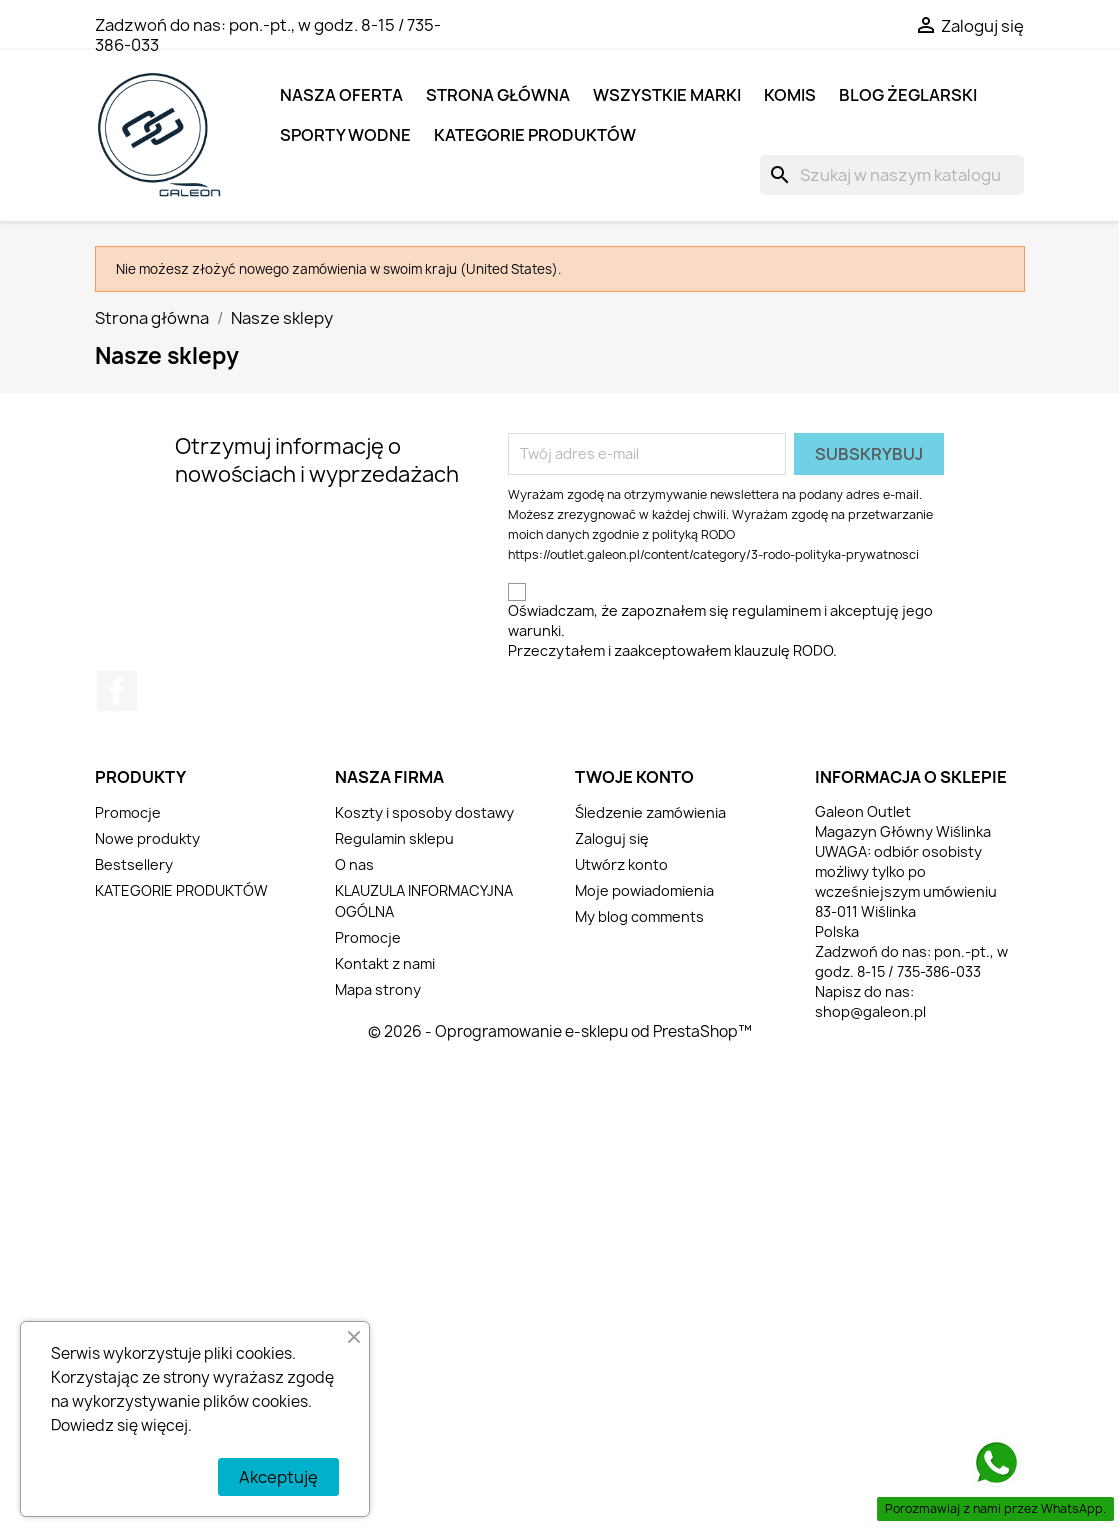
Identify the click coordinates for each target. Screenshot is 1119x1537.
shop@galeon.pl (870, 1011)
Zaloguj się (612, 838)
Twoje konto (634, 777)
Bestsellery (134, 864)
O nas (354, 864)
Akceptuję (278, 1477)
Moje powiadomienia (644, 890)
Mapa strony (378, 989)
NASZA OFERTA (341, 95)
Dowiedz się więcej (119, 1425)
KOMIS (790, 95)
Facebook (117, 691)
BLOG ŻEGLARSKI (908, 95)
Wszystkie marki (667, 95)
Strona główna (498, 95)
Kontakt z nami (385, 963)
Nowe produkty (147, 838)
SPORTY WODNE (345, 135)
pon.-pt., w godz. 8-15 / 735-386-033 (268, 35)
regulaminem (776, 610)
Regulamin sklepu (394, 838)
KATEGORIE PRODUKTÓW (535, 135)
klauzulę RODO (783, 650)
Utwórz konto (621, 864)
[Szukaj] (892, 175)
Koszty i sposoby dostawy (424, 812)
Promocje (128, 812)
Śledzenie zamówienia (650, 812)
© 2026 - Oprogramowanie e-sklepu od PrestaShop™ (560, 1031)
